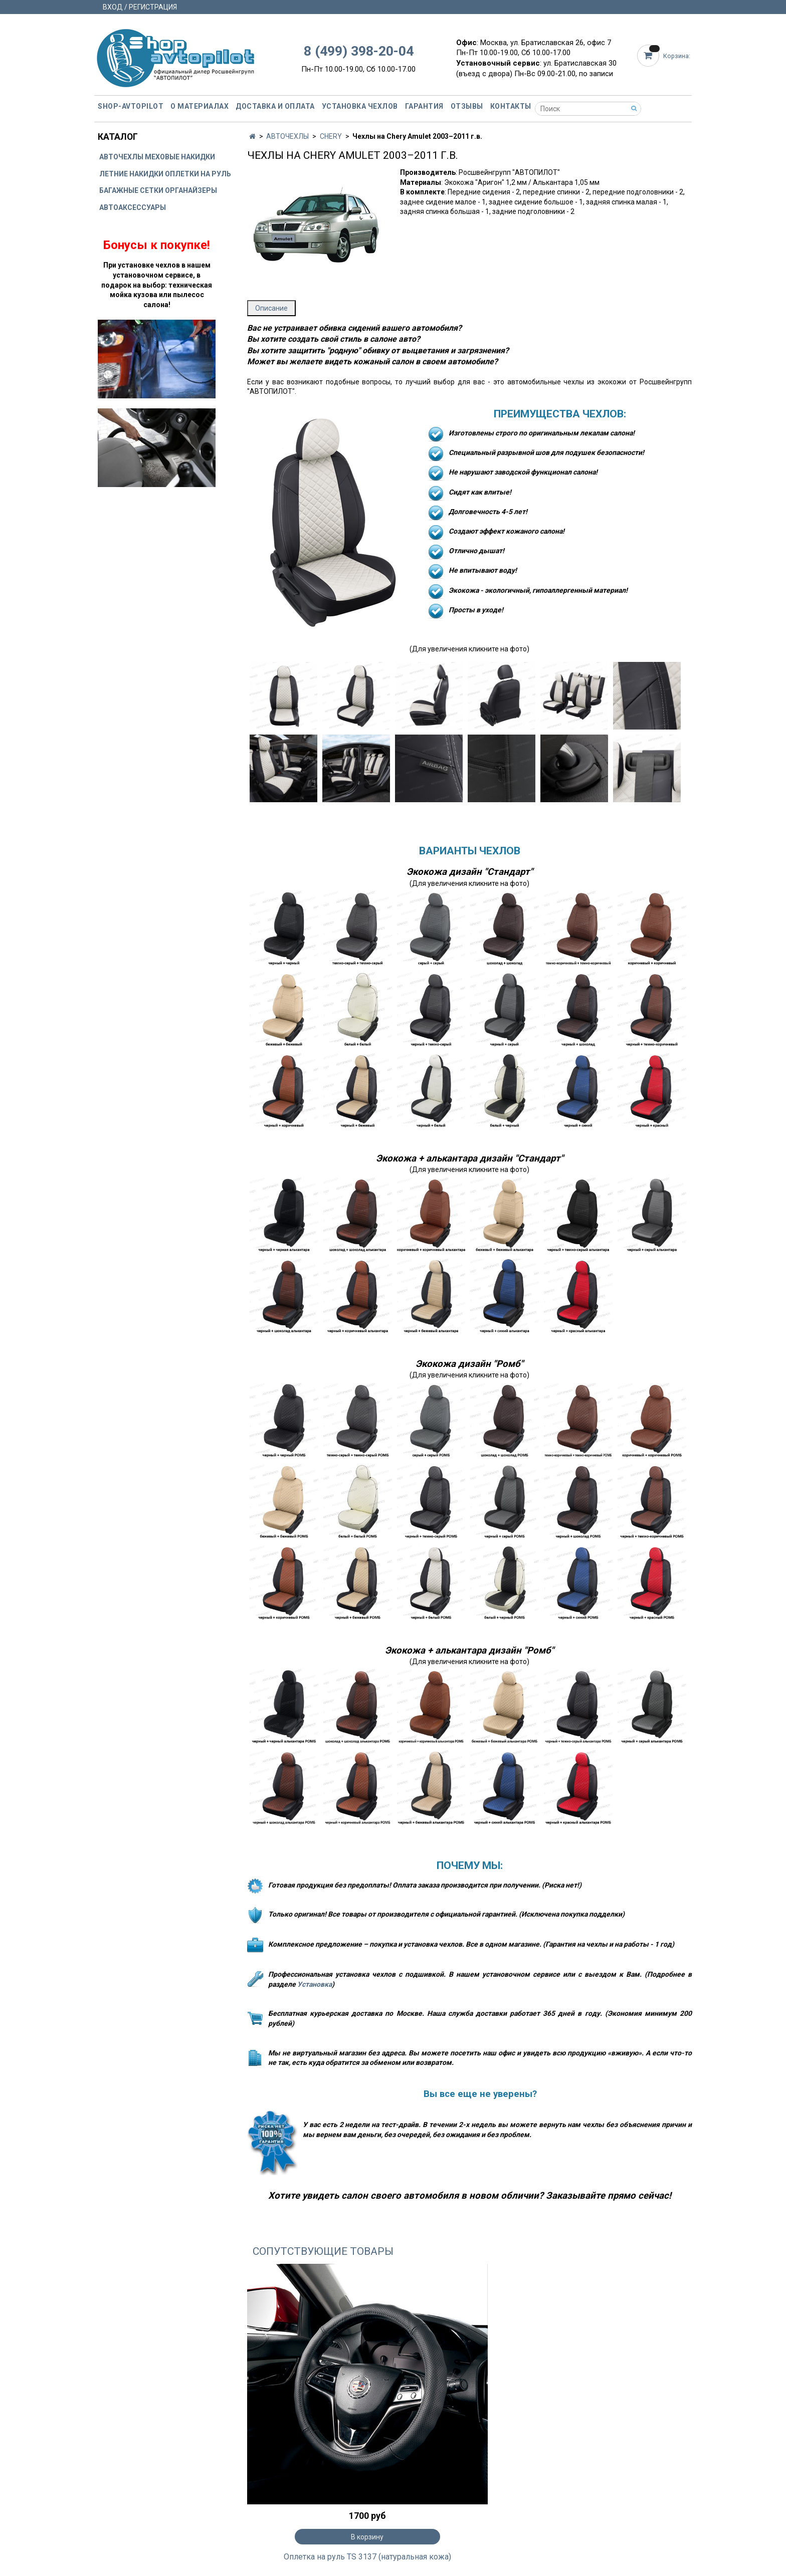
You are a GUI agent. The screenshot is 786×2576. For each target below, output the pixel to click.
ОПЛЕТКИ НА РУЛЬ (198, 174)
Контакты (510, 106)
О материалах (199, 106)
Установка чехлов (360, 106)
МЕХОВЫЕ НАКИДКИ (180, 157)
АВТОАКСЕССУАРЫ (132, 207)
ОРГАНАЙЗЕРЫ (191, 190)
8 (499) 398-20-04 (359, 51)
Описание (271, 308)
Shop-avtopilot (130, 106)
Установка (314, 1984)
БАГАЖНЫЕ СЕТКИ (131, 190)
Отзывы (467, 106)
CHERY (331, 136)
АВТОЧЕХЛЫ (287, 136)
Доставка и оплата (275, 106)
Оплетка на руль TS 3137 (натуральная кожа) (367, 2556)
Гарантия (424, 106)
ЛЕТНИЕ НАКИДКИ (131, 174)
